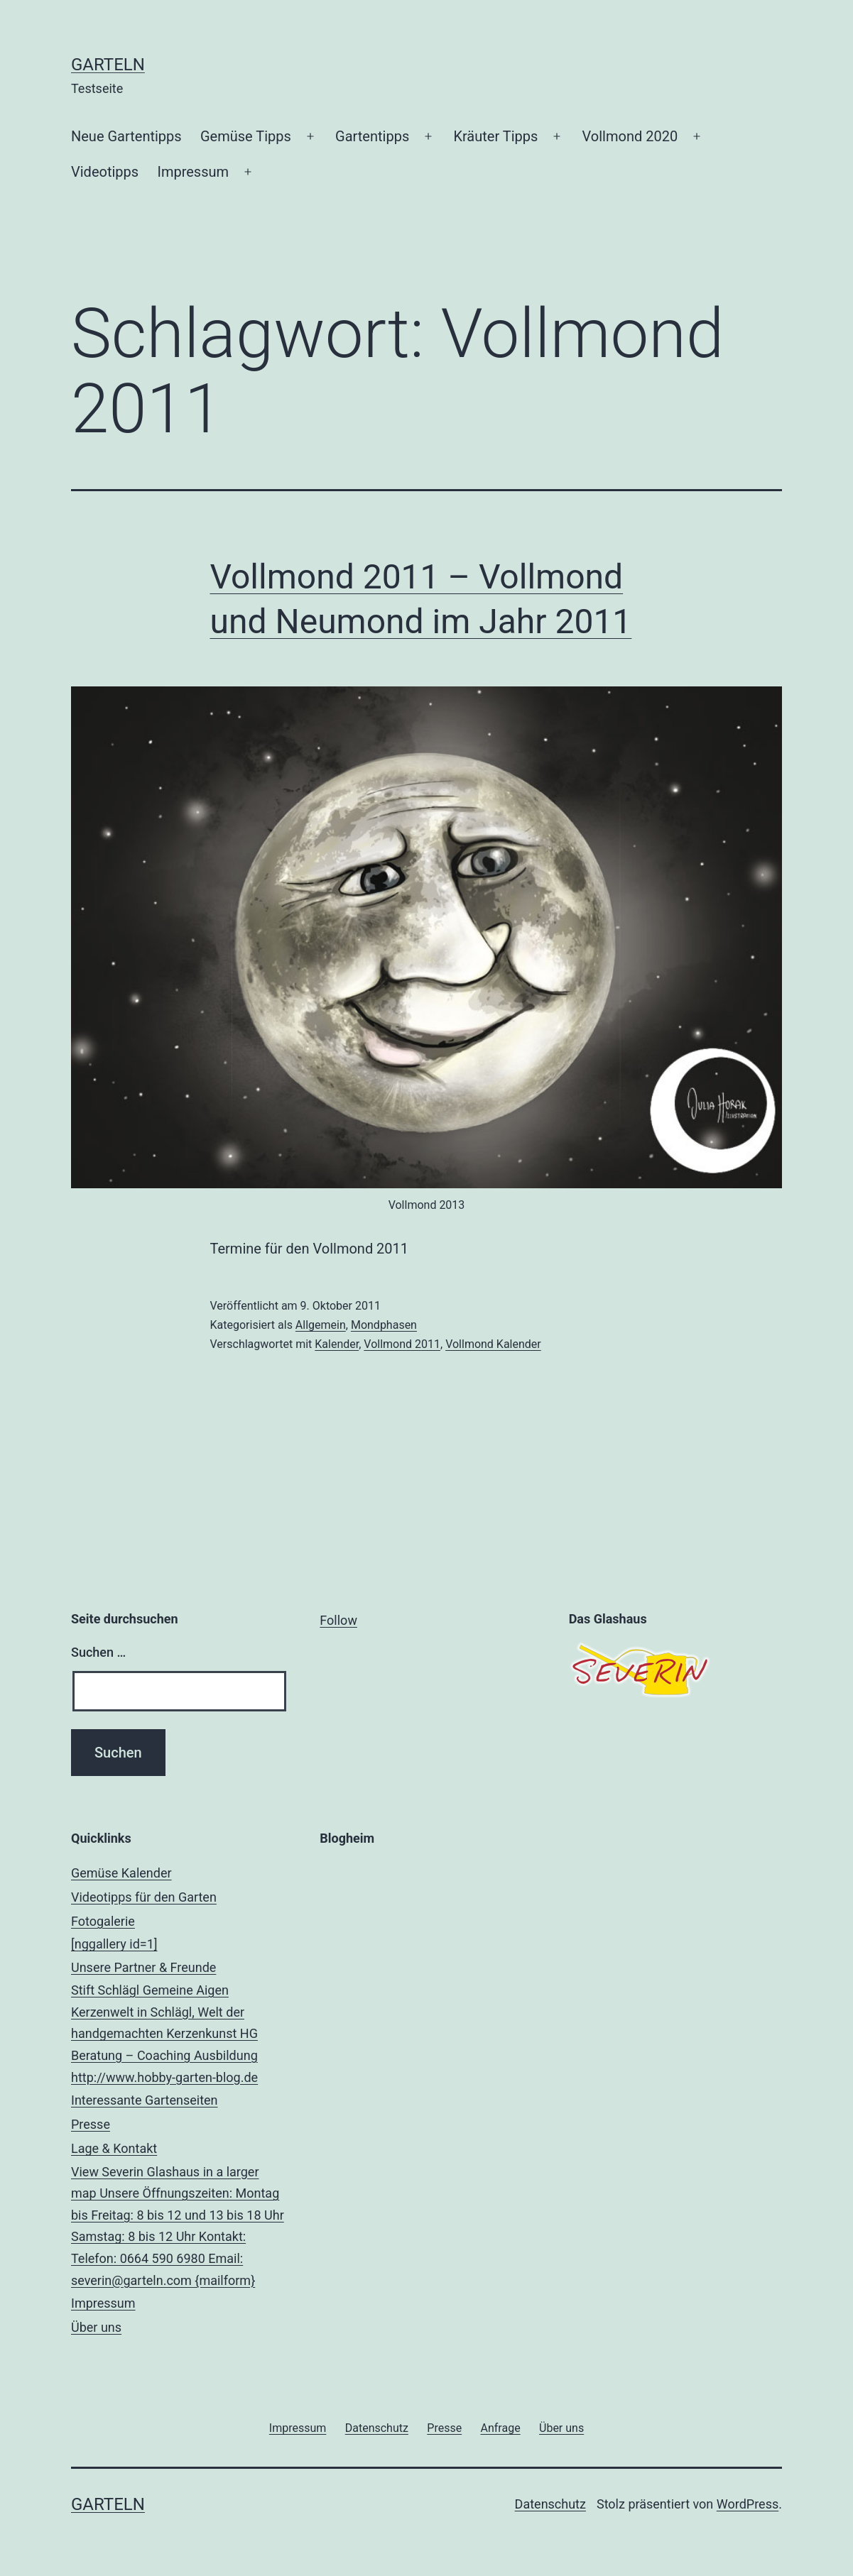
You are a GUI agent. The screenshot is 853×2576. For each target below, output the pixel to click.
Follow (338, 1620)
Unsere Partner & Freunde (177, 2024)
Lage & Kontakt (177, 2216)
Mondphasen (384, 1325)
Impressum (193, 171)
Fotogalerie (177, 1935)
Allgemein (320, 1325)
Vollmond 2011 (402, 1344)
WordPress (747, 2503)
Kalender (337, 1344)
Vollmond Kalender (493, 1344)
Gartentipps (372, 136)
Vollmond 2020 (630, 136)
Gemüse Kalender (121, 1872)
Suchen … (98, 1652)
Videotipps (104, 171)
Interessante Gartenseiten (144, 2100)
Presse (90, 2124)
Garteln (108, 65)
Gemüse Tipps (245, 136)
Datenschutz (550, 2503)
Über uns (96, 2327)
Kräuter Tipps (495, 136)
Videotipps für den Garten (144, 1897)
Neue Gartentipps (126, 136)
